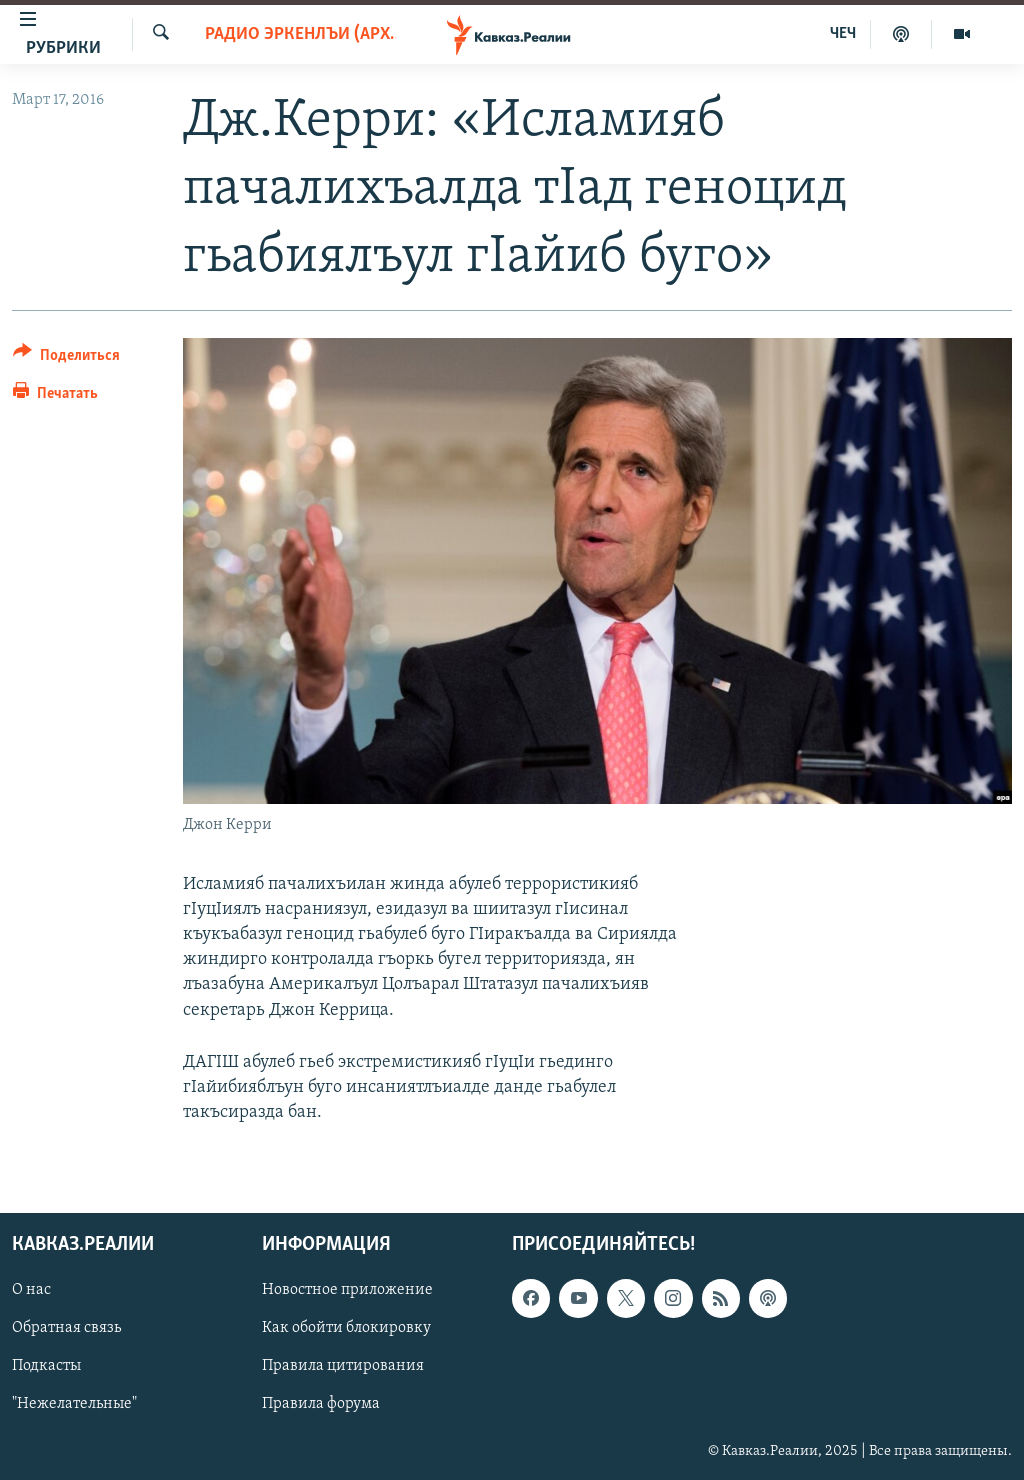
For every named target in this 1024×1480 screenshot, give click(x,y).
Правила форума (321, 1405)
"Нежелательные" (74, 1405)
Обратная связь (66, 1329)
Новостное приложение (347, 1291)
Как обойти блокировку (346, 1329)
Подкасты (46, 1367)
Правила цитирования (343, 1367)
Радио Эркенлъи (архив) (301, 34)
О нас (31, 1291)
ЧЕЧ (843, 34)
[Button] (66, 358)
